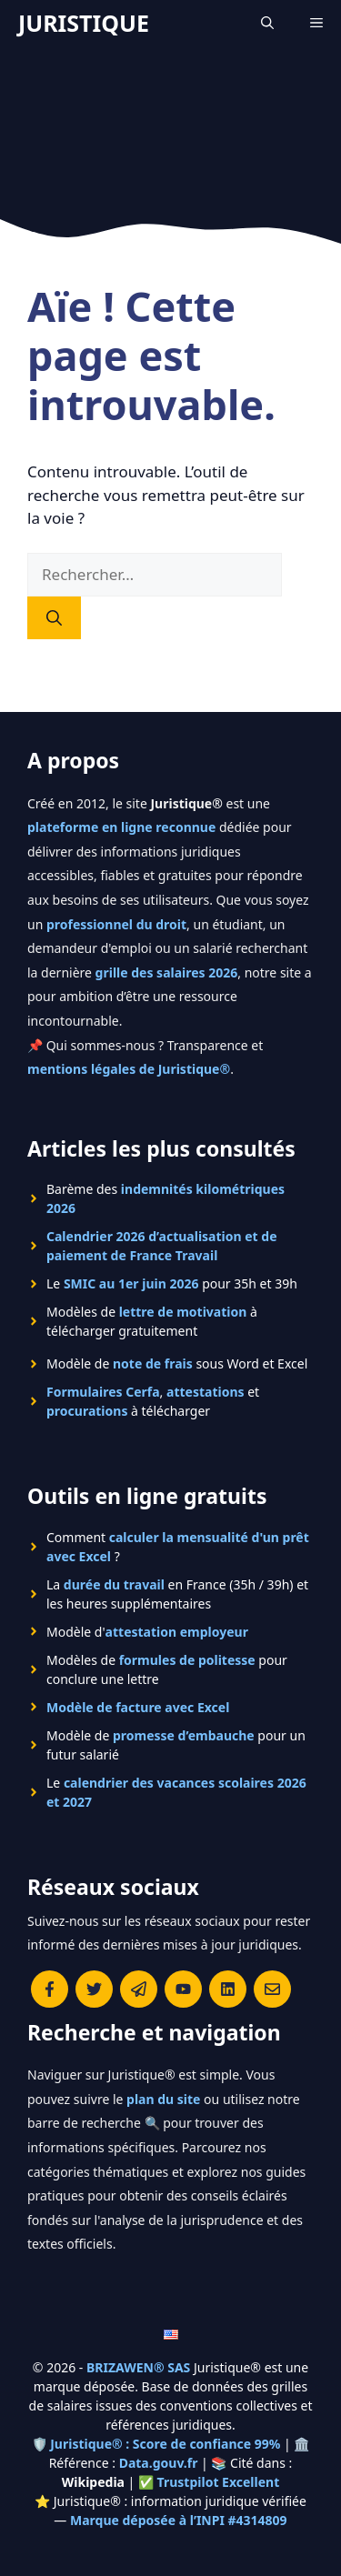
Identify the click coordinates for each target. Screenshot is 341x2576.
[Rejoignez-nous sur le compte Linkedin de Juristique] (227, 1989)
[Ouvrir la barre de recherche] (267, 22)
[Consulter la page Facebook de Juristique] (49, 1989)
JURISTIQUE (83, 22)
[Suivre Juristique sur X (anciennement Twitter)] (94, 1989)
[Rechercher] (54, 618)
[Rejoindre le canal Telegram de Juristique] (138, 1989)
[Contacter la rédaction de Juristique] (272, 1989)
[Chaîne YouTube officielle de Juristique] (183, 1989)
